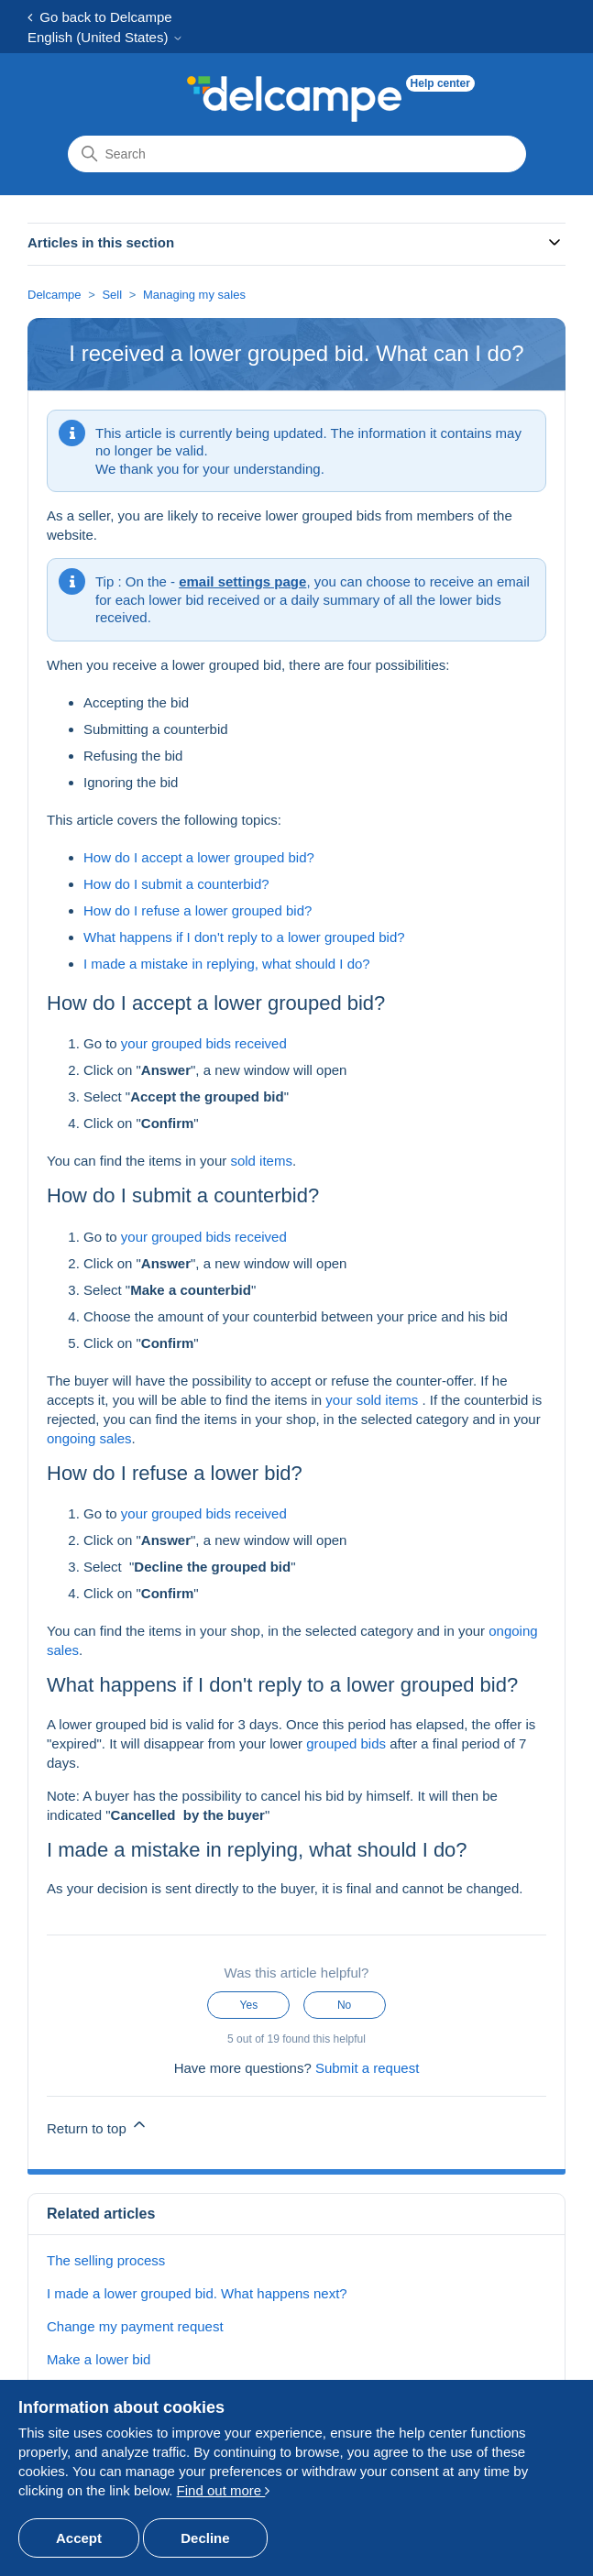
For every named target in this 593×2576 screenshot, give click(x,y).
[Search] (297, 154)
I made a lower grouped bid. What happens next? (197, 2293)
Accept (79, 2538)
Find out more (223, 2490)
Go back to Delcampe (99, 17)
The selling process (106, 2260)
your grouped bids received (204, 1043)
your (340, 1400)
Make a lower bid (98, 2359)
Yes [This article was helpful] (249, 2005)
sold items (261, 1160)
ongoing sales (89, 1438)
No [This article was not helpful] (344, 2005)
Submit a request (367, 2068)
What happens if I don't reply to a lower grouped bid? (244, 937)
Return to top (97, 2125)
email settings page (242, 581)
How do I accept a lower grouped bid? (198, 857)
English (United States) (105, 37)
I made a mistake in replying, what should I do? (226, 963)
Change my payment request (135, 2326)
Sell (112, 294)
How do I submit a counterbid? (176, 884)
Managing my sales (194, 294)
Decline (205, 2538)
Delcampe (54, 294)
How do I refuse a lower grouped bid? (197, 910)
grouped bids (346, 1743)
